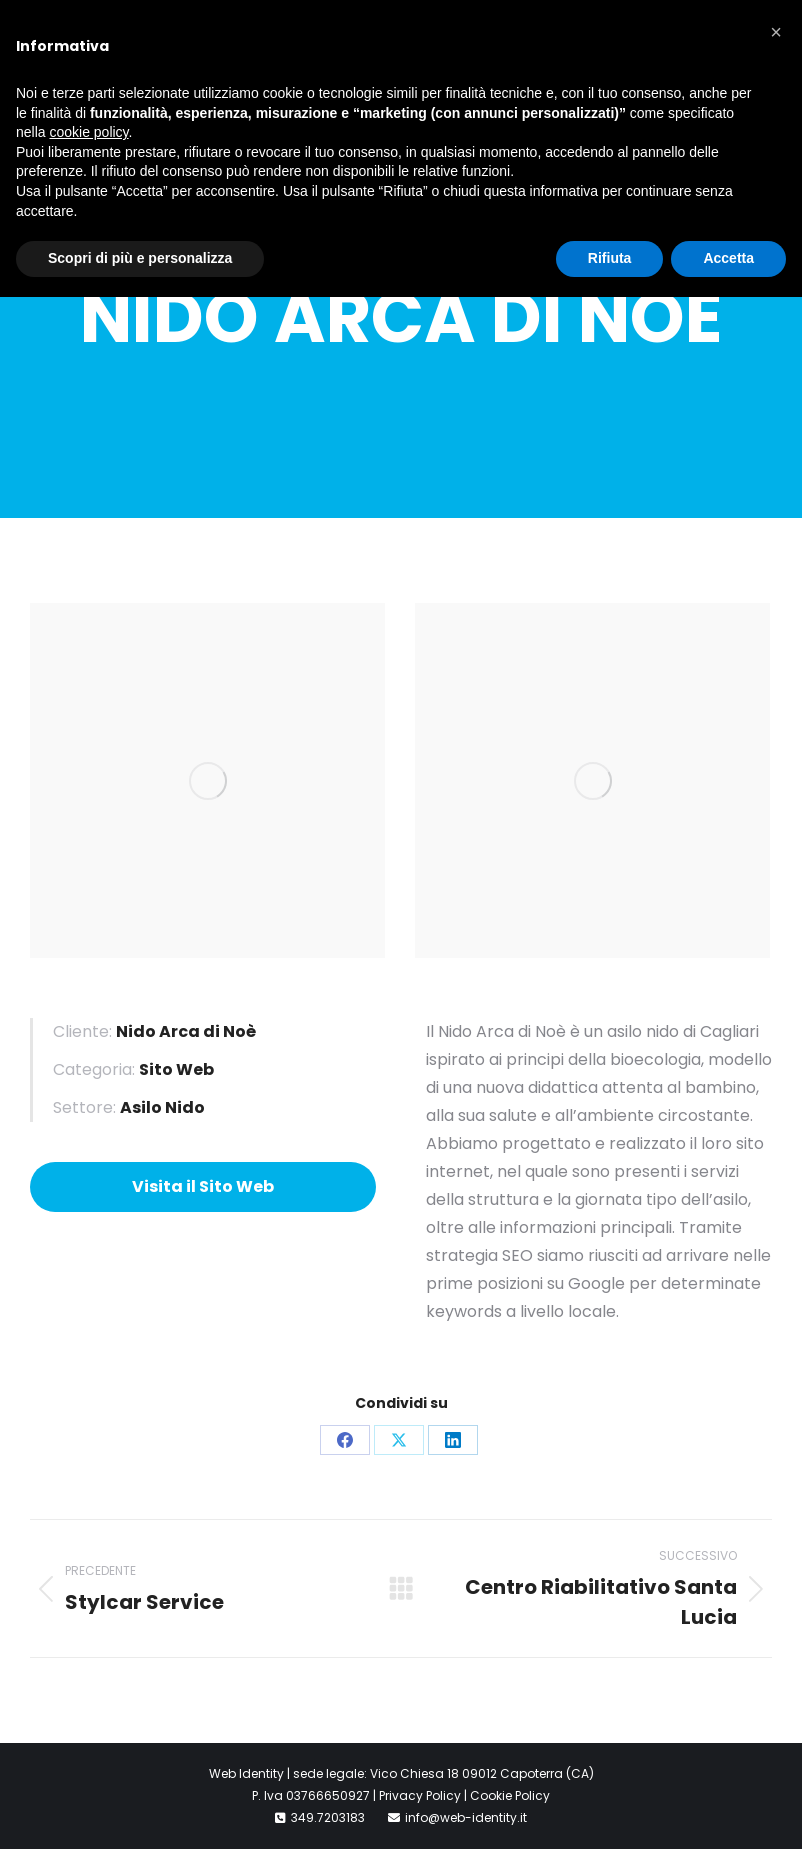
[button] (776, 32)
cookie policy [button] (88, 132)
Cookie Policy (510, 1795)
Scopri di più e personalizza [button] (140, 258)
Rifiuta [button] (610, 258)
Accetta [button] (728, 258)
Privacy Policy (420, 1795)
